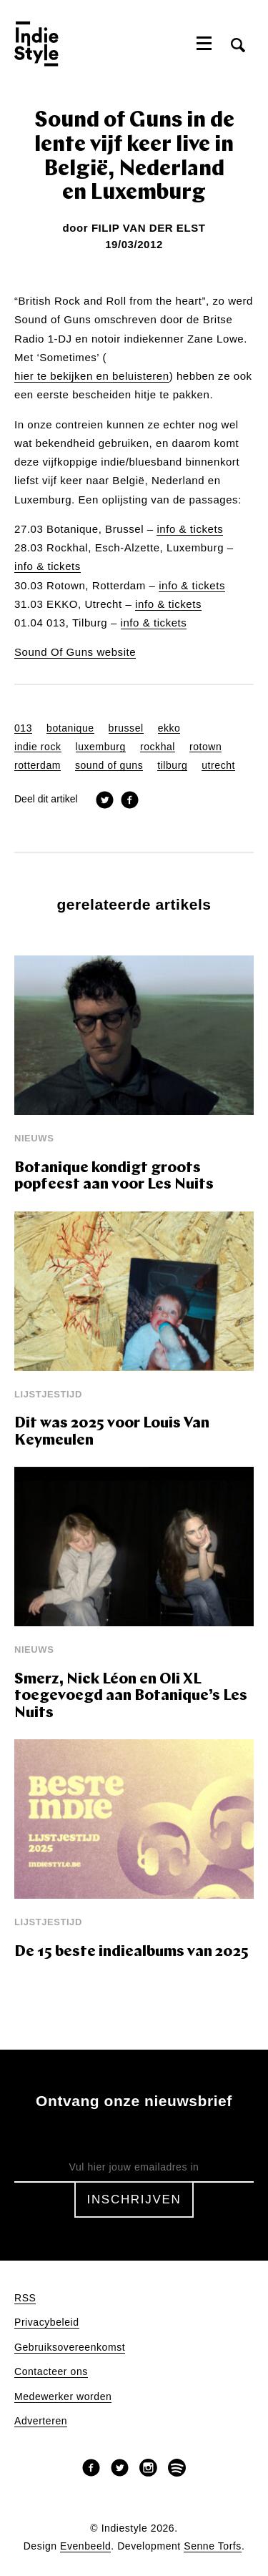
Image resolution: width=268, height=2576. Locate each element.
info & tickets (190, 529)
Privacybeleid (46, 2322)
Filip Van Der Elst (148, 228)
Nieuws (34, 1138)
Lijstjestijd (48, 1394)
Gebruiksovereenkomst (69, 2347)
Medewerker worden (62, 2396)
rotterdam (37, 765)
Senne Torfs (213, 2546)
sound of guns (109, 765)
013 (23, 728)
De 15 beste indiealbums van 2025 (131, 1952)
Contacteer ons (51, 2371)
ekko (169, 728)
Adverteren (40, 2421)
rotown (205, 747)
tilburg (172, 765)
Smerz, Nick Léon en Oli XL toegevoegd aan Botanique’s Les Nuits (130, 1696)
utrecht (218, 765)
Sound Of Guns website (75, 652)
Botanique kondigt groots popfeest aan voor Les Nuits (114, 1177)
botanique (70, 728)
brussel (126, 728)
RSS (25, 2298)
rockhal (157, 747)
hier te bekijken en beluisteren (91, 376)
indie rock (37, 747)
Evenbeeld (85, 2546)
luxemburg (101, 747)
